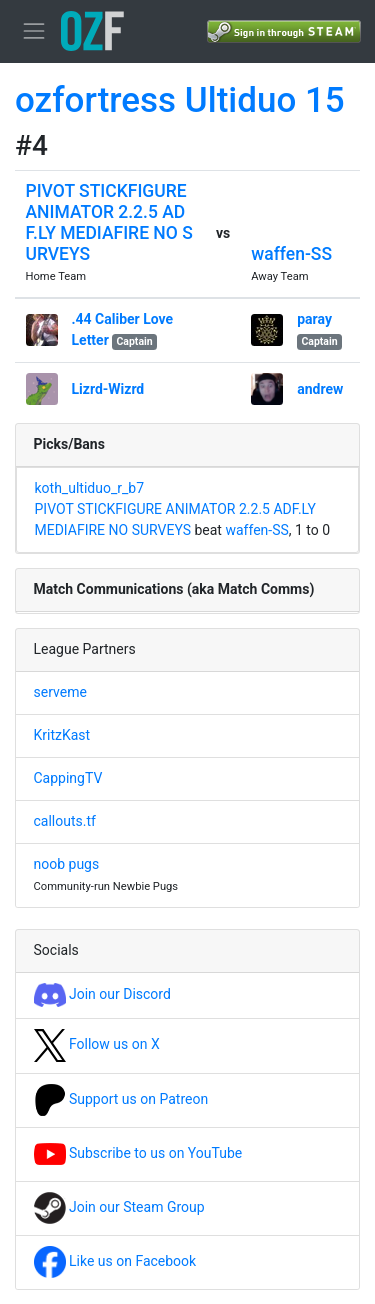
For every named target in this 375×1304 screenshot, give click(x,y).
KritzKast (62, 735)
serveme (60, 692)
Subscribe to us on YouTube (138, 1153)
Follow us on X (97, 1044)
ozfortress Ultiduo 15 (180, 100)
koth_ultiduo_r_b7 (90, 488)
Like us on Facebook (115, 1261)
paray (314, 319)
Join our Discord (102, 994)
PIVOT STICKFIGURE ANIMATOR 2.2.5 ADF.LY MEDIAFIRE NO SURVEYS (109, 222)
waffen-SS (291, 254)
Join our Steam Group (119, 1207)
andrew (320, 389)
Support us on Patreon (121, 1099)
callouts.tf (65, 821)
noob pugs (67, 864)
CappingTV (68, 778)
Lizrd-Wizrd (108, 389)
